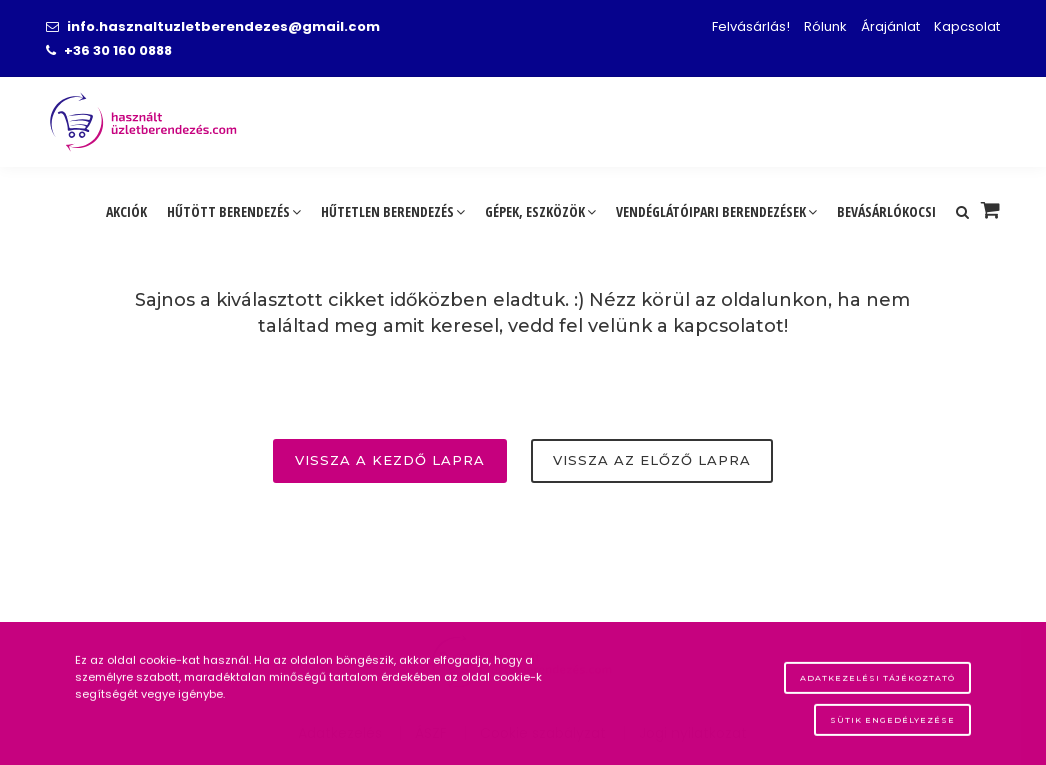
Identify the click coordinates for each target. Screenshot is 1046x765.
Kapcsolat (967, 26)
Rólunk (825, 26)
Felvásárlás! (751, 26)
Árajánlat (890, 26)
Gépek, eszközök (540, 211)
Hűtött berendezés (234, 211)
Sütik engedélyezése (892, 726)
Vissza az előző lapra (652, 460)
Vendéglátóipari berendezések (716, 211)
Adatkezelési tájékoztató (877, 684)
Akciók (126, 211)
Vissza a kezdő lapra (390, 460)
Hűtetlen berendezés (393, 211)
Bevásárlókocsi (886, 211)
